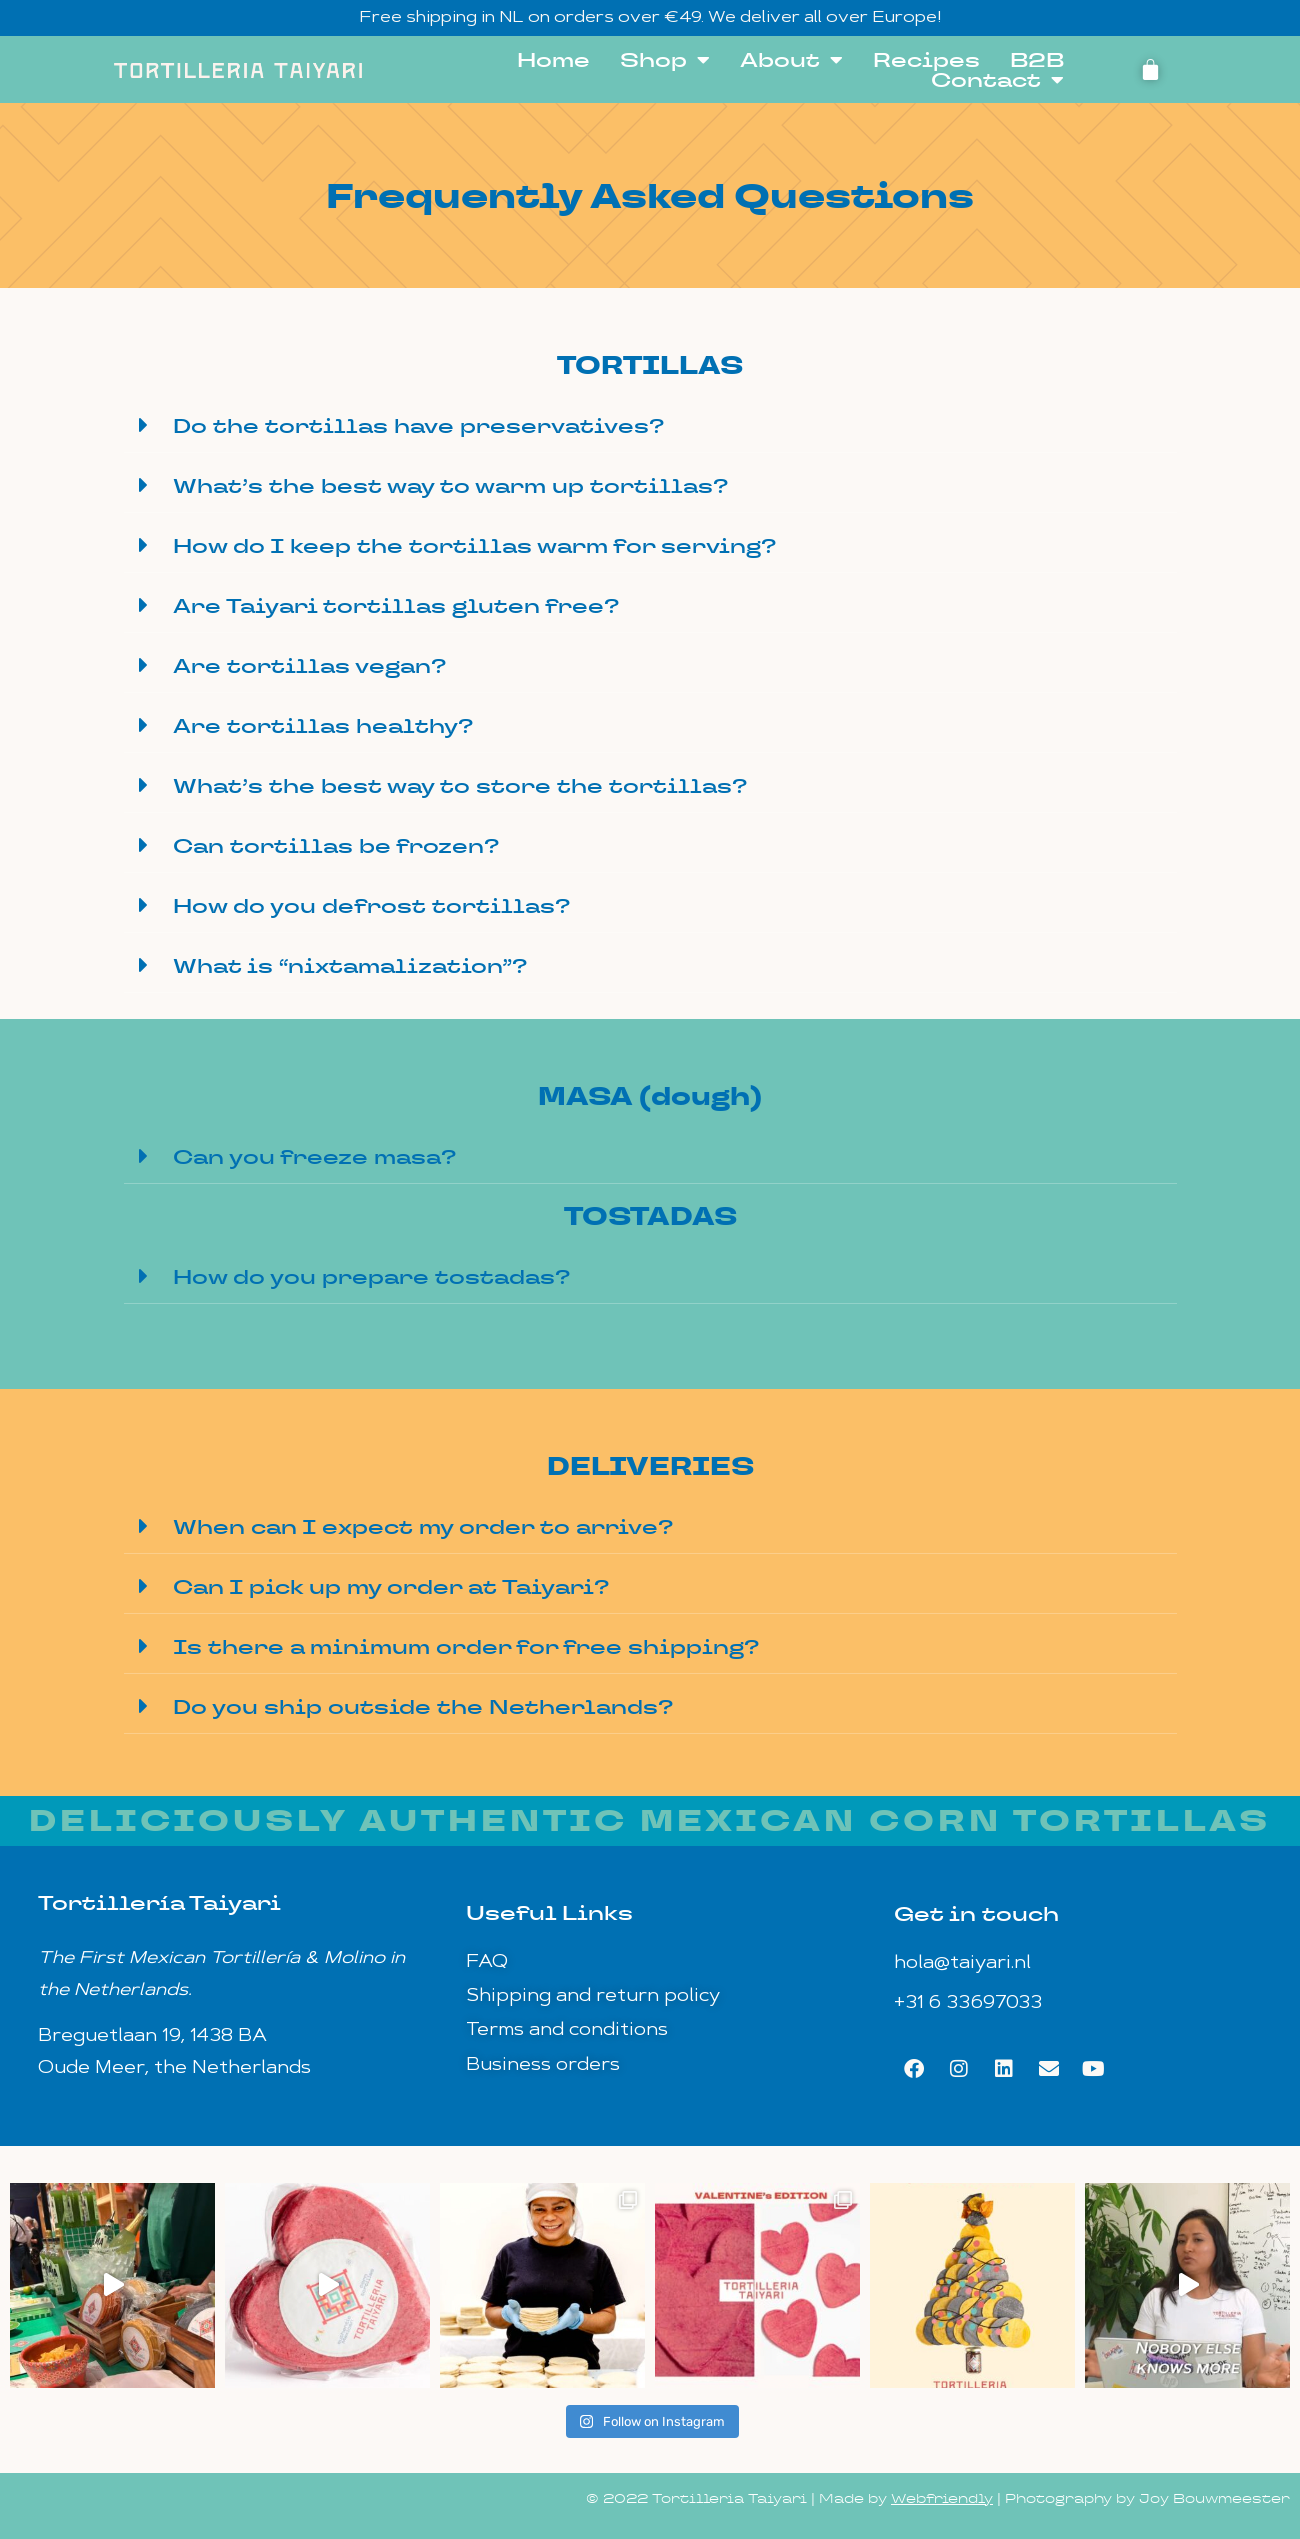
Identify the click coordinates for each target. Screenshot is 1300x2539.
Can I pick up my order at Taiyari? (391, 1587)
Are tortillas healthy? (323, 726)
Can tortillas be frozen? (336, 846)
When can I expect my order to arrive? (423, 1527)
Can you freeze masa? (314, 1157)
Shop (665, 60)
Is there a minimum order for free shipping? (466, 1647)
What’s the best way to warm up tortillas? (450, 486)
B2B (1037, 60)
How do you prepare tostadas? (371, 1277)
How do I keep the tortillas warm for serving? (474, 546)
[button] (650, 425)
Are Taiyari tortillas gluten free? (396, 606)
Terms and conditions (567, 2030)
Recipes (926, 60)
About (791, 60)
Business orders (543, 2065)
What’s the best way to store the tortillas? (460, 786)
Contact (997, 80)
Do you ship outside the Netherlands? (423, 1707)
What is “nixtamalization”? (350, 966)
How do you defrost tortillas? (371, 906)
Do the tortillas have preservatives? (418, 426)
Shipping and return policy (593, 1996)
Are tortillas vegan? (309, 666)
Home (553, 60)
